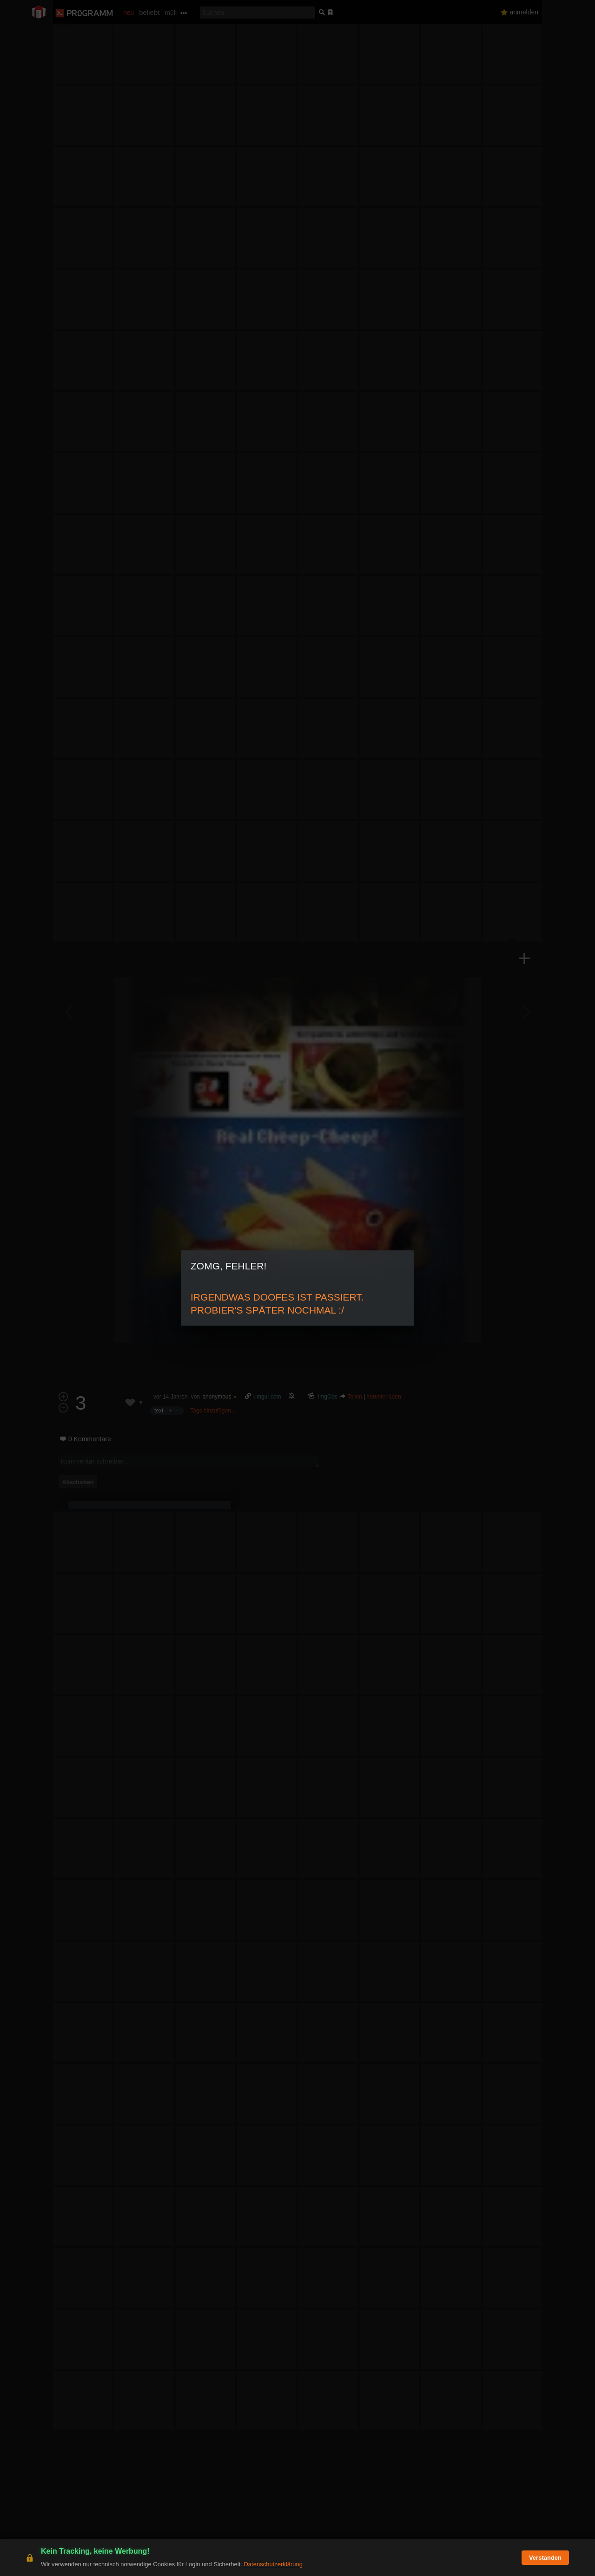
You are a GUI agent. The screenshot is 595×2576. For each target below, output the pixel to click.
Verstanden (545, 2557)
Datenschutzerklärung (273, 2564)
